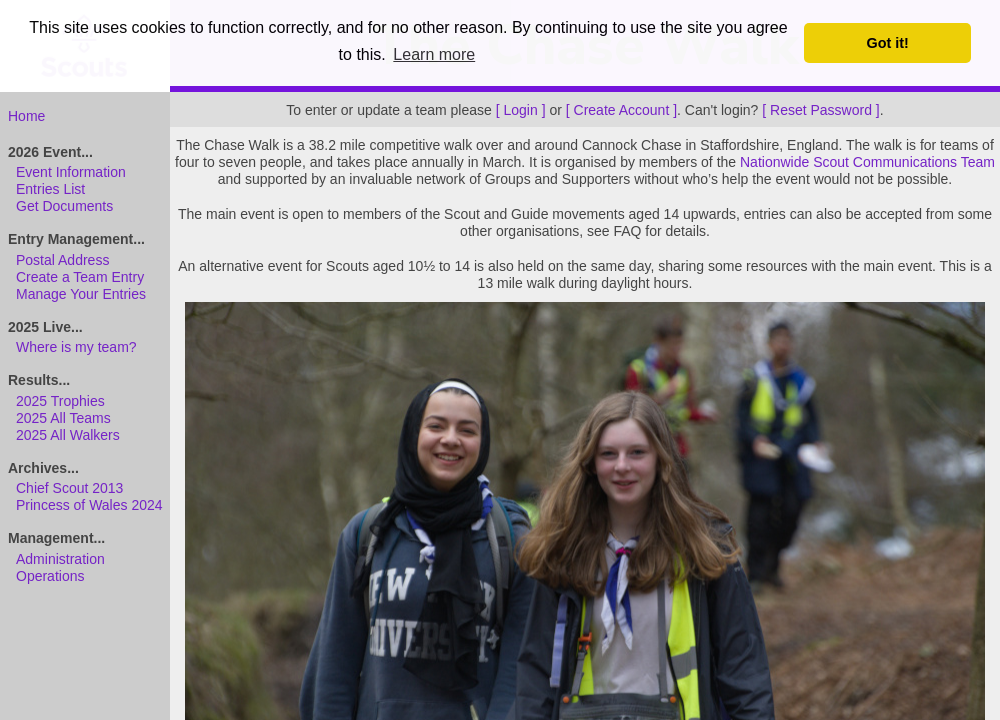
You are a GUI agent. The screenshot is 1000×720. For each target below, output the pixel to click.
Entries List (50, 189)
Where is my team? (76, 347)
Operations (50, 576)
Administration (60, 559)
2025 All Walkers (68, 435)
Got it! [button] (888, 43)
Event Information (71, 172)
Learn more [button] (434, 54)
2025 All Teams (63, 418)
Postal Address (62, 260)
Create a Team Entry (80, 277)
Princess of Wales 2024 (89, 505)
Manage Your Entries (81, 294)
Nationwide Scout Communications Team (867, 162)
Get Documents (64, 206)
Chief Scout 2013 (69, 488)
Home (26, 116)
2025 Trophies (60, 401)
